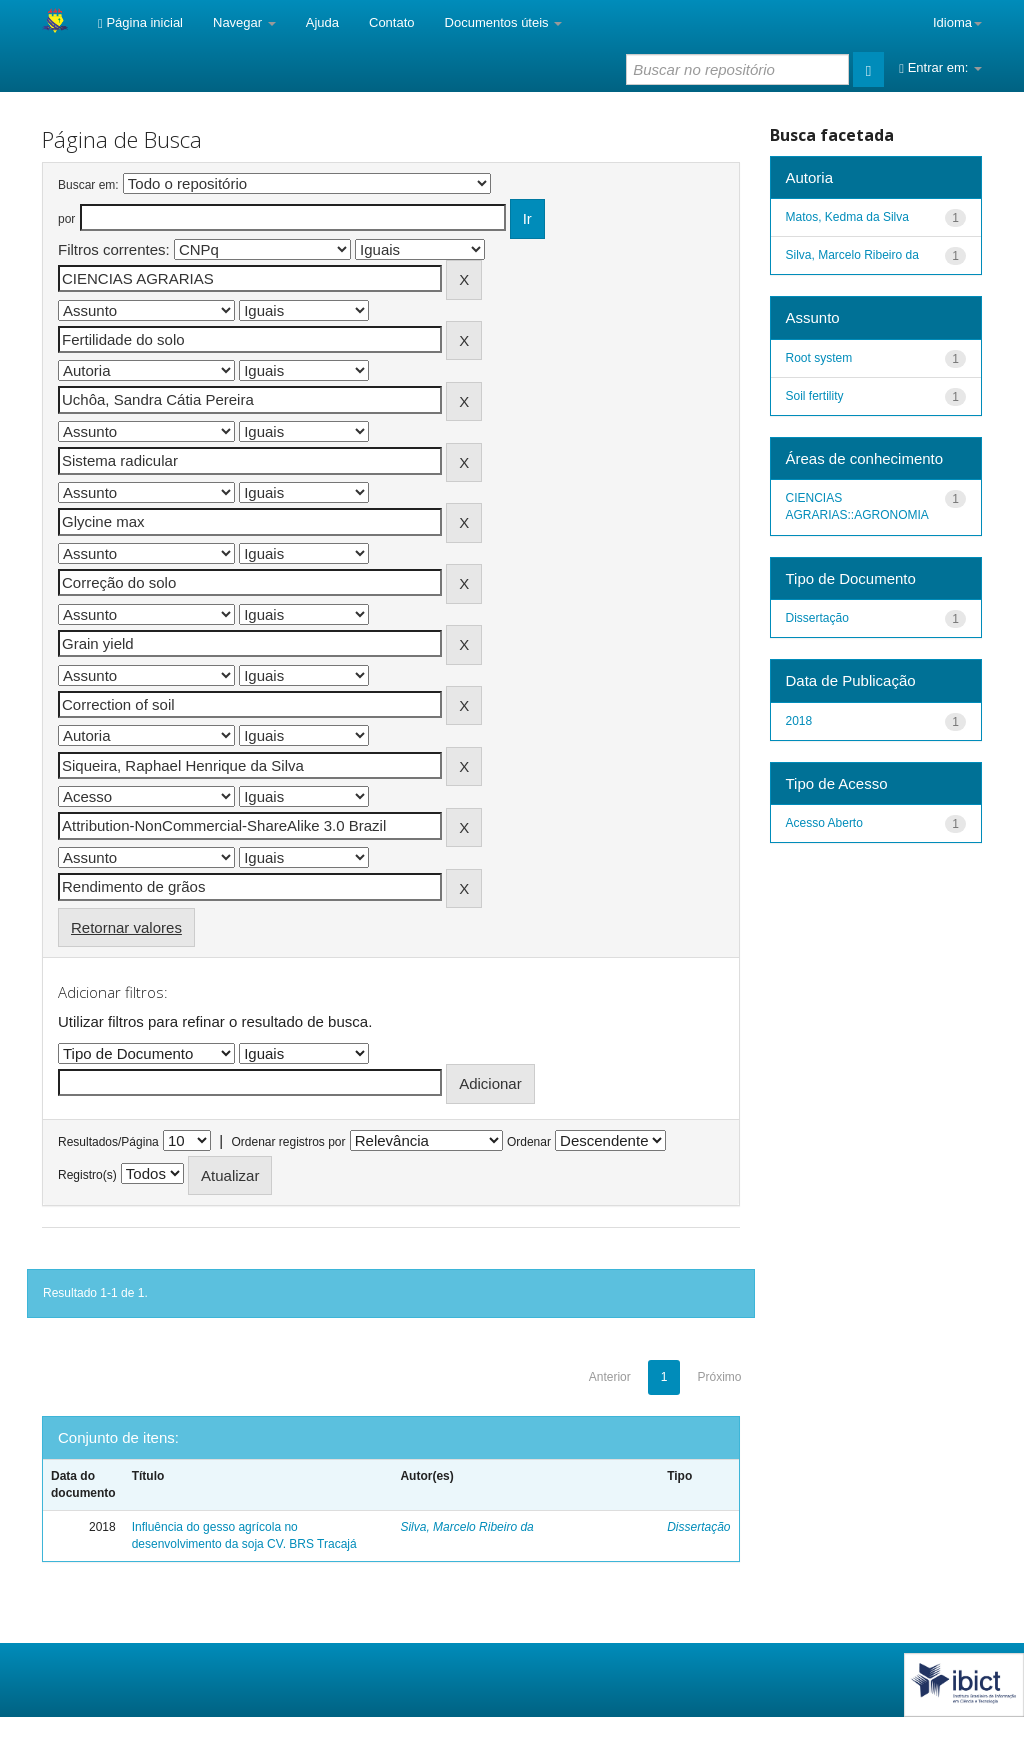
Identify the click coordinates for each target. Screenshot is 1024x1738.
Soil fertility (815, 396)
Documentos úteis (504, 22)
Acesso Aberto (824, 823)
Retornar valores (126, 927)
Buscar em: (88, 185)
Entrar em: (940, 67)
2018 (799, 721)
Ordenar (529, 1142)
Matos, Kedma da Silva (847, 217)
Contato (392, 22)
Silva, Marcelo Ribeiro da (466, 1527)
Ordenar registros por (288, 1142)
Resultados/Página (108, 1142)
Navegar (244, 22)
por (66, 219)
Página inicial (140, 22)
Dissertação (698, 1527)
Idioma (957, 22)
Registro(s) (87, 1175)
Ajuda (322, 22)
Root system (819, 358)
